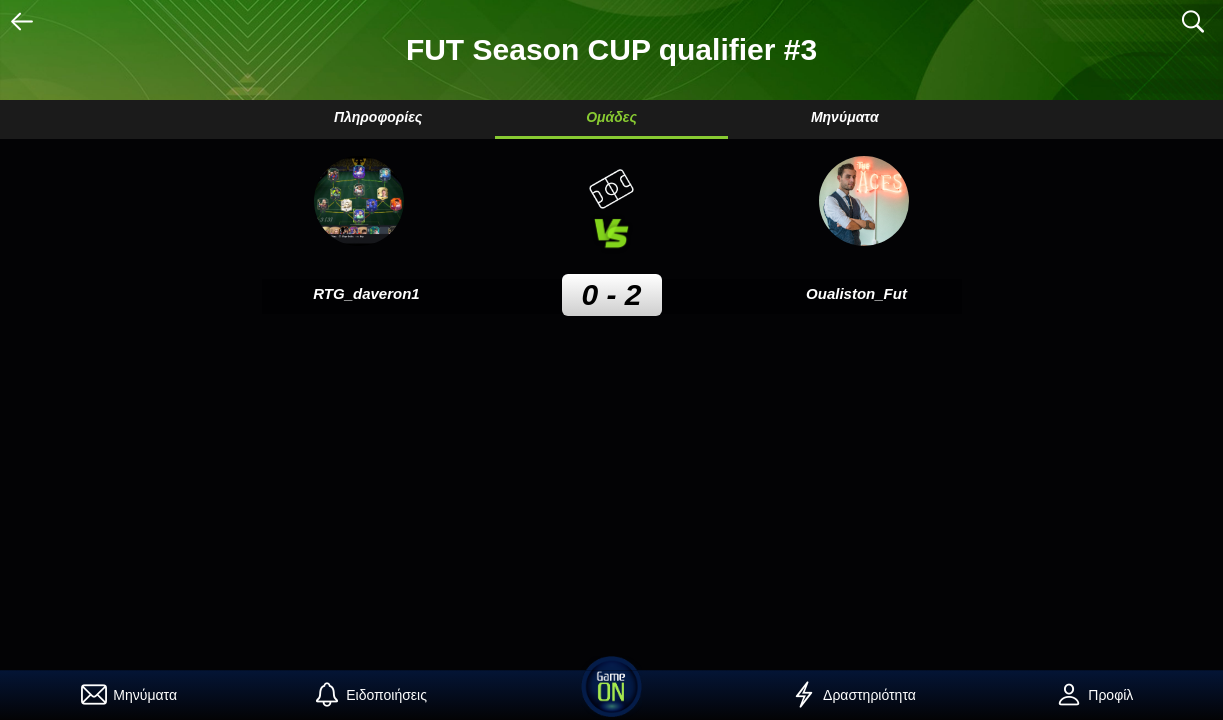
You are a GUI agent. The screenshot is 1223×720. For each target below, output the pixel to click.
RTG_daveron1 (366, 293)
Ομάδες (611, 117)
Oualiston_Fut (856, 293)
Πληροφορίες (378, 117)
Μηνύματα (845, 117)
